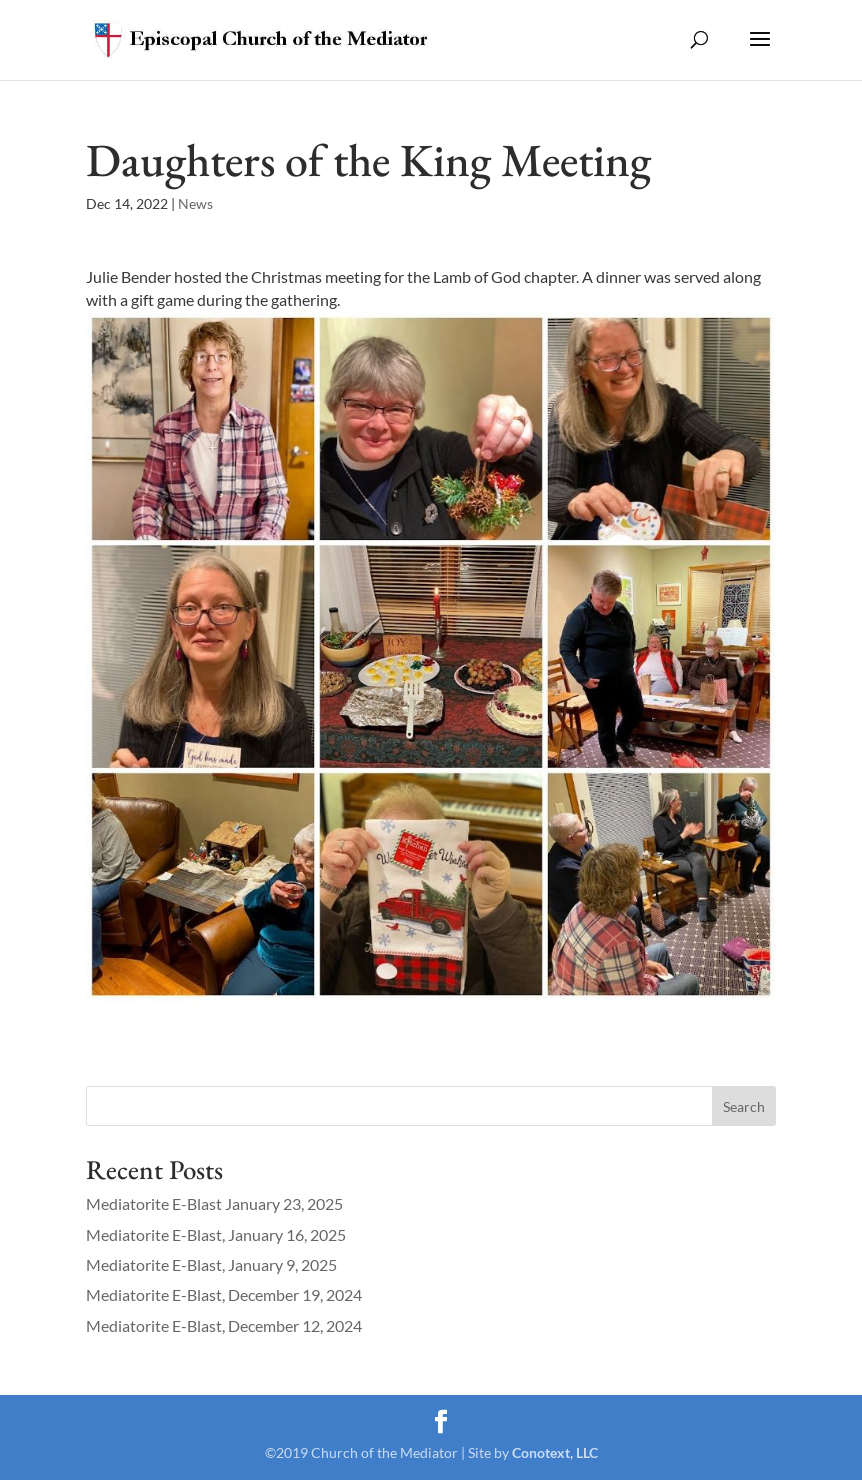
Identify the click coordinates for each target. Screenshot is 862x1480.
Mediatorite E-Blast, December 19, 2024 (224, 1294)
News (195, 203)
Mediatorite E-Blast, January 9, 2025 (211, 1264)
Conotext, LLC (555, 1452)
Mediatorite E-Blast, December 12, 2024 (224, 1325)
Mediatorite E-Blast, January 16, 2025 (216, 1234)
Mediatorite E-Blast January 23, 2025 (214, 1203)
